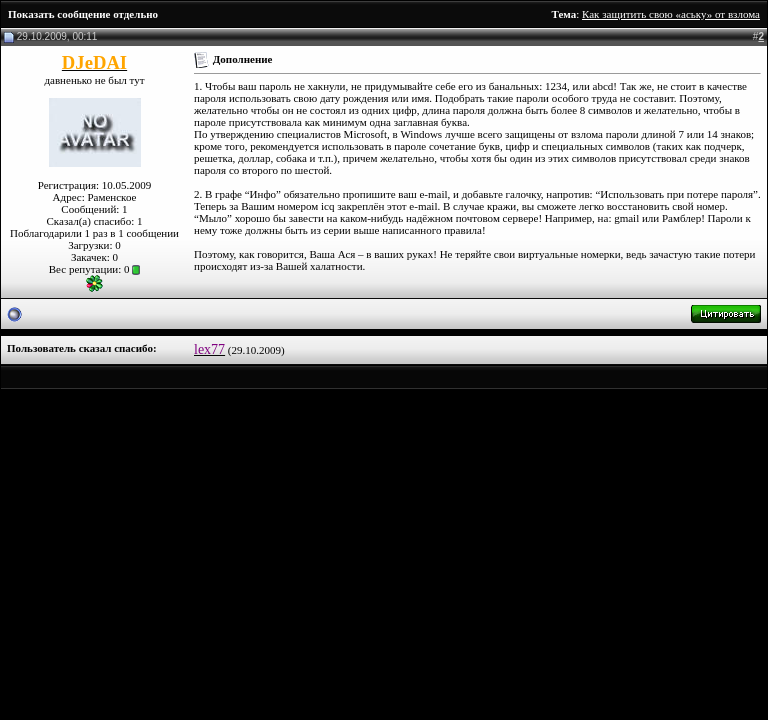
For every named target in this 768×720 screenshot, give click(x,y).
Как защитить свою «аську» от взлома (671, 14)
